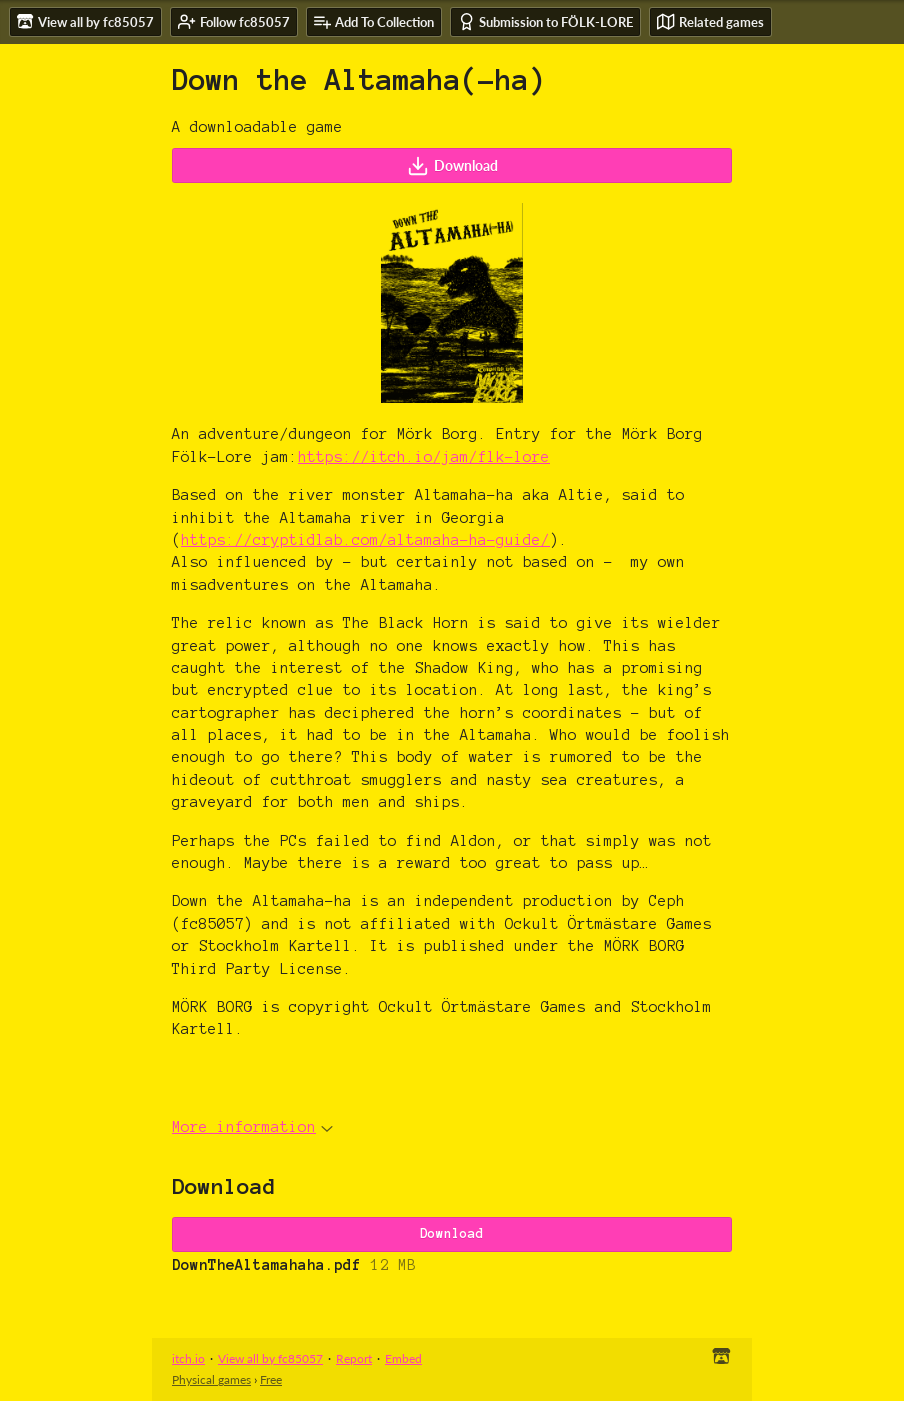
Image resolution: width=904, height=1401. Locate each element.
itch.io (188, 1358)
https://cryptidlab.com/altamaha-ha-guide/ (365, 540)
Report (354, 1358)
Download (452, 166)
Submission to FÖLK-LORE (545, 21)
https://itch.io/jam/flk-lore (424, 457)
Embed (403, 1358)
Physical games (211, 1379)
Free (271, 1379)
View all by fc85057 (270, 1358)
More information (252, 1127)
